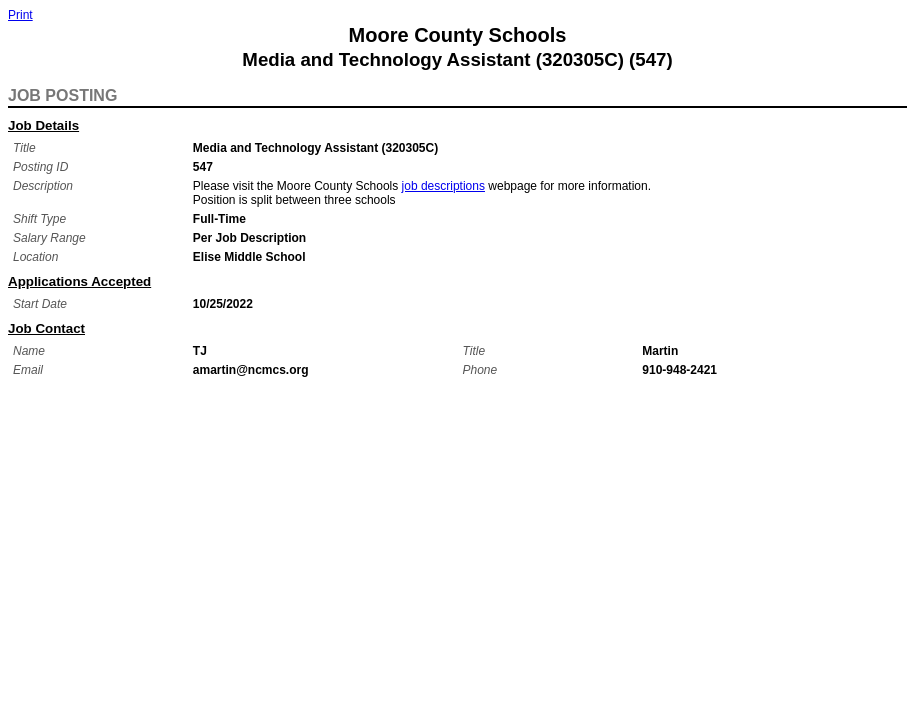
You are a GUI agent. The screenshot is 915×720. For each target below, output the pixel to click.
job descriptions (443, 186)
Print (20, 15)
